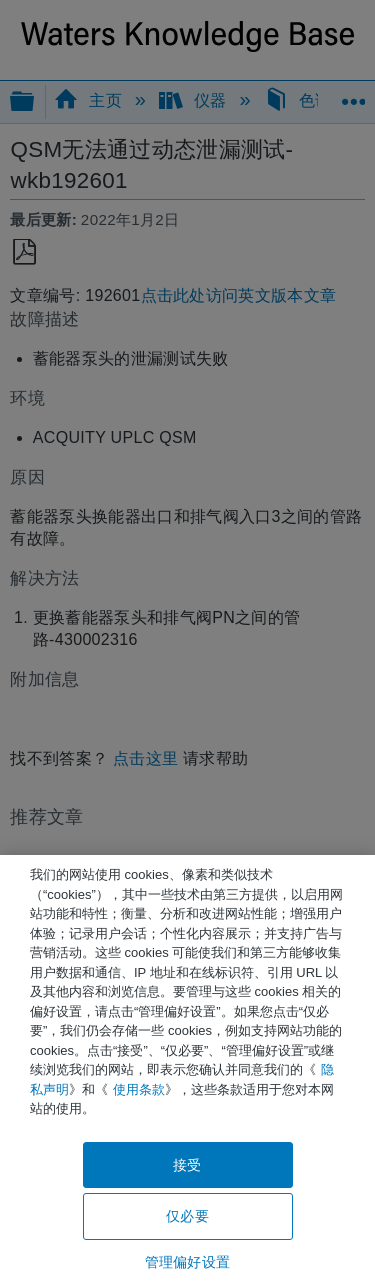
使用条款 (139, 1089)
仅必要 (187, 1216)
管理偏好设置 (187, 1262)
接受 (187, 1165)
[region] (187, 1070)
